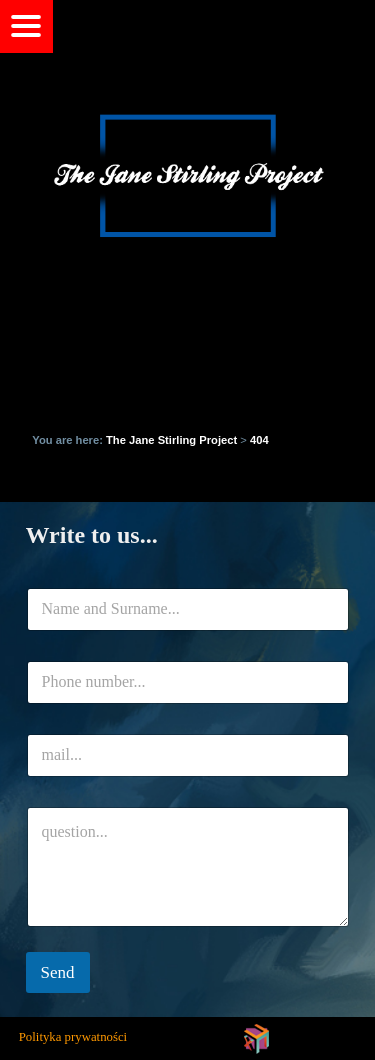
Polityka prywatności (73, 1037)
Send (58, 972)
